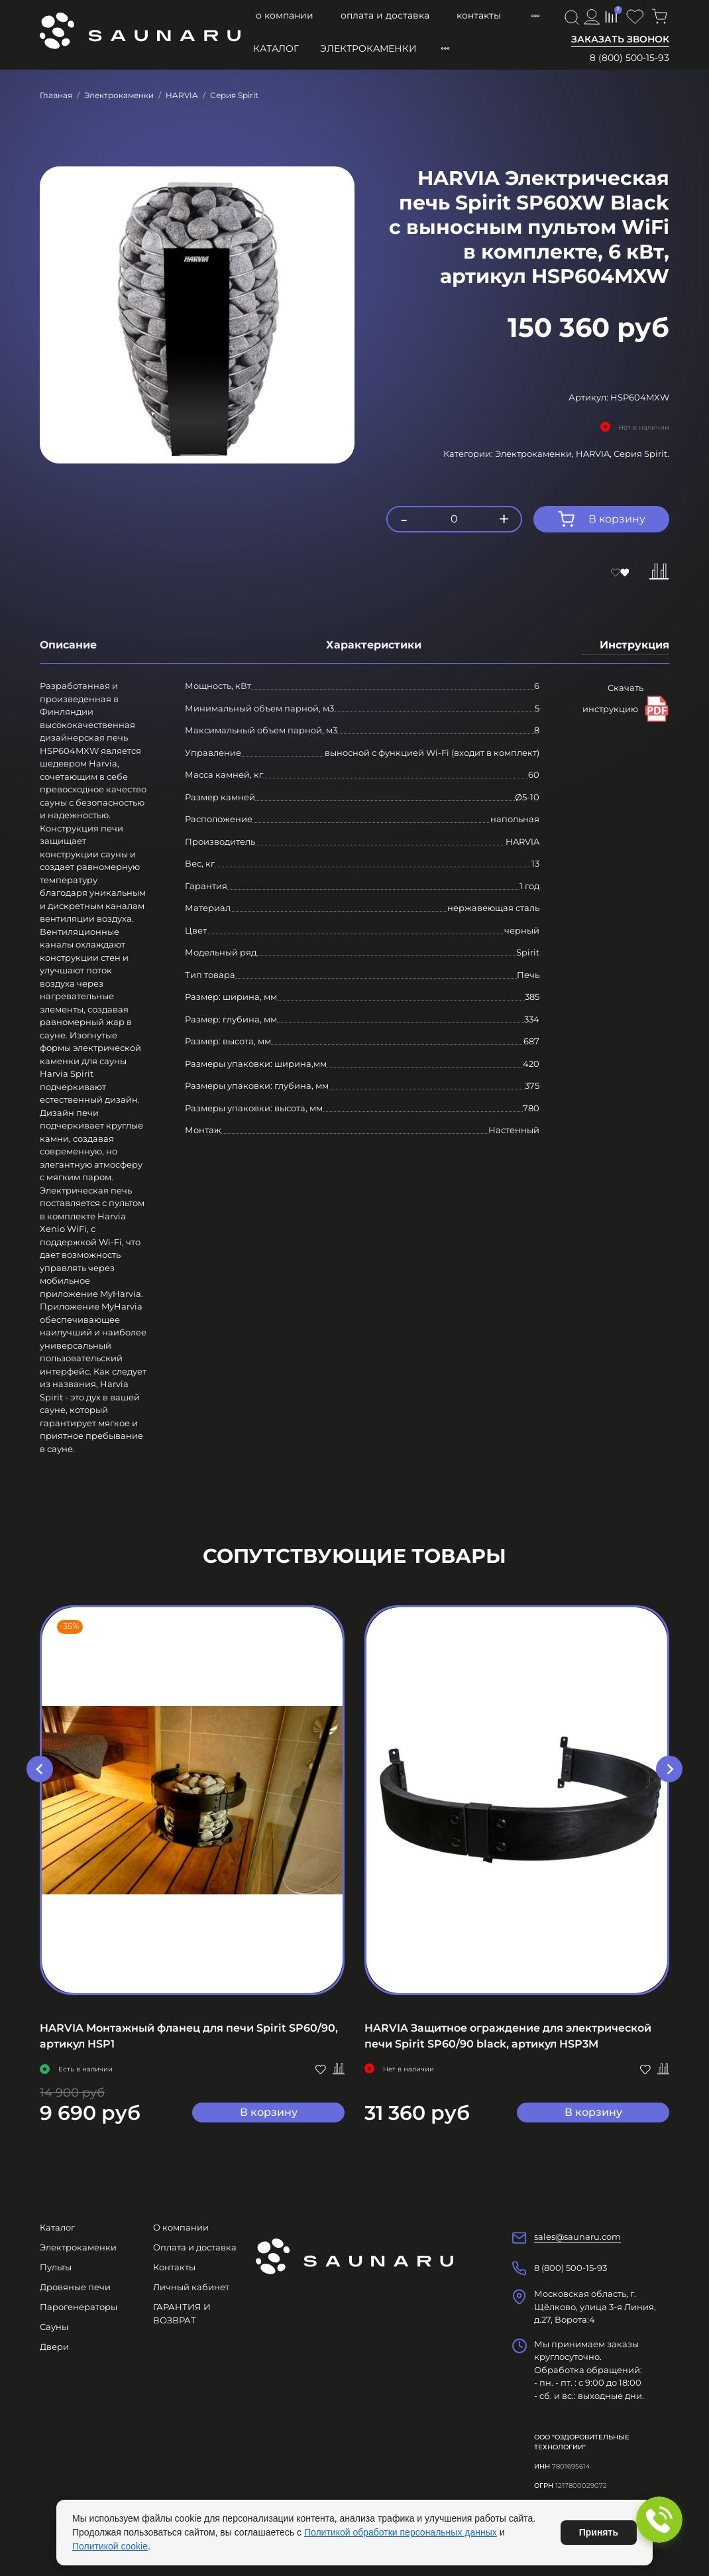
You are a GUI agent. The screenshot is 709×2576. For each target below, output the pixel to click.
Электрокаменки (368, 48)
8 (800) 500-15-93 (629, 58)
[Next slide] (669, 1769)
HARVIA (182, 95)
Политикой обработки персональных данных (400, 2532)
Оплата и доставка (385, 15)
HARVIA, (595, 453)
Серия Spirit (234, 95)
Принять (598, 2532)
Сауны (54, 2326)
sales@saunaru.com (577, 2236)
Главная (56, 95)
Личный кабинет (191, 2287)
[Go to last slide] (40, 1769)
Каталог (276, 48)
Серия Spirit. (641, 453)
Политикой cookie (110, 2546)
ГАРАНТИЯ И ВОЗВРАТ (182, 2313)
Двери (54, 2346)
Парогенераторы (78, 2306)
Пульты (56, 2267)
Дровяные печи (75, 2287)
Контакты (479, 15)
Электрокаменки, (535, 453)
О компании (284, 15)
